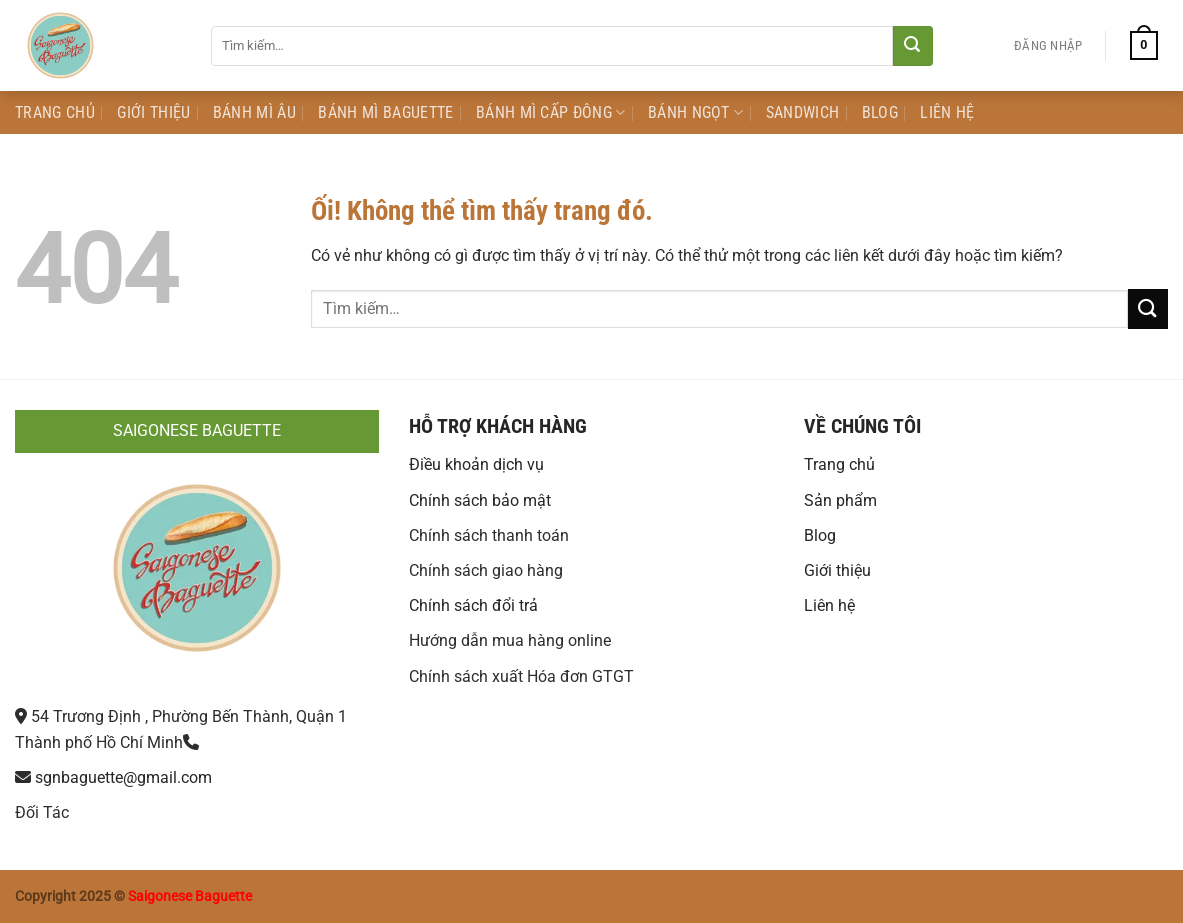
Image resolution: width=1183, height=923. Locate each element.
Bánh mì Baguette (385, 112)
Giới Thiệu (153, 112)
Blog (880, 112)
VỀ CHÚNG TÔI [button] (862, 426)
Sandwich (803, 112)
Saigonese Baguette (190, 896)
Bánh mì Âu (254, 112)
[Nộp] (913, 46)
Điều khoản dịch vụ (476, 464)
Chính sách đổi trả (473, 605)
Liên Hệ (947, 112)
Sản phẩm (840, 500)
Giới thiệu (837, 570)
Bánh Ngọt (695, 113)
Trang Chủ (55, 112)
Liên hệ (829, 605)
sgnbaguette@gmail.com (123, 777)
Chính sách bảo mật (480, 500)
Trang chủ (839, 464)
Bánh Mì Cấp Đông (551, 113)
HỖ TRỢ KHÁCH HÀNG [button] (498, 426)
